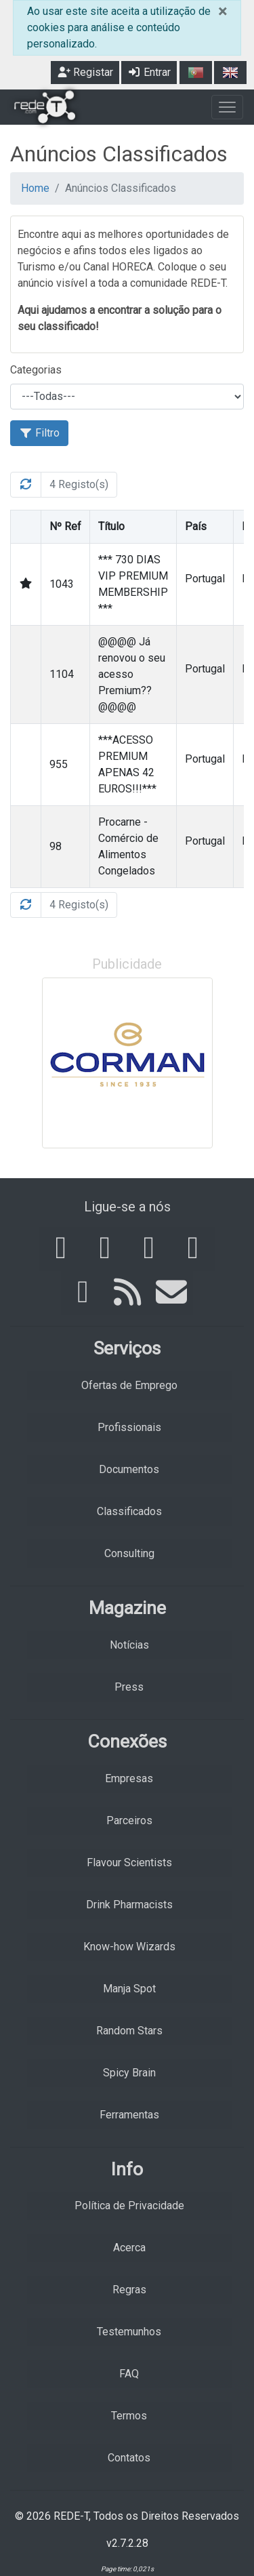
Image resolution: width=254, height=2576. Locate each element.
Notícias (129, 1644)
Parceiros (129, 1820)
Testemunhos (129, 2331)
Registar (85, 72)
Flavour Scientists (129, 1862)
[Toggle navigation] (227, 107)
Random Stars (129, 2030)
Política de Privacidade (129, 2205)
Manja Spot (129, 1988)
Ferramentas (129, 2114)
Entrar (149, 72)
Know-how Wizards (129, 1946)
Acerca (129, 2247)
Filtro (39, 432)
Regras (129, 2289)
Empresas (129, 1778)
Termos (129, 2415)
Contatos (129, 2457)
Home (35, 188)
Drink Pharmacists (129, 1904)
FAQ (129, 2373)
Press (129, 1687)
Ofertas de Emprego (129, 1385)
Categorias (36, 369)
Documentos (129, 1469)
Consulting (129, 1553)
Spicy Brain (129, 2072)
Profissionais (129, 1427)
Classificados (129, 1511)
